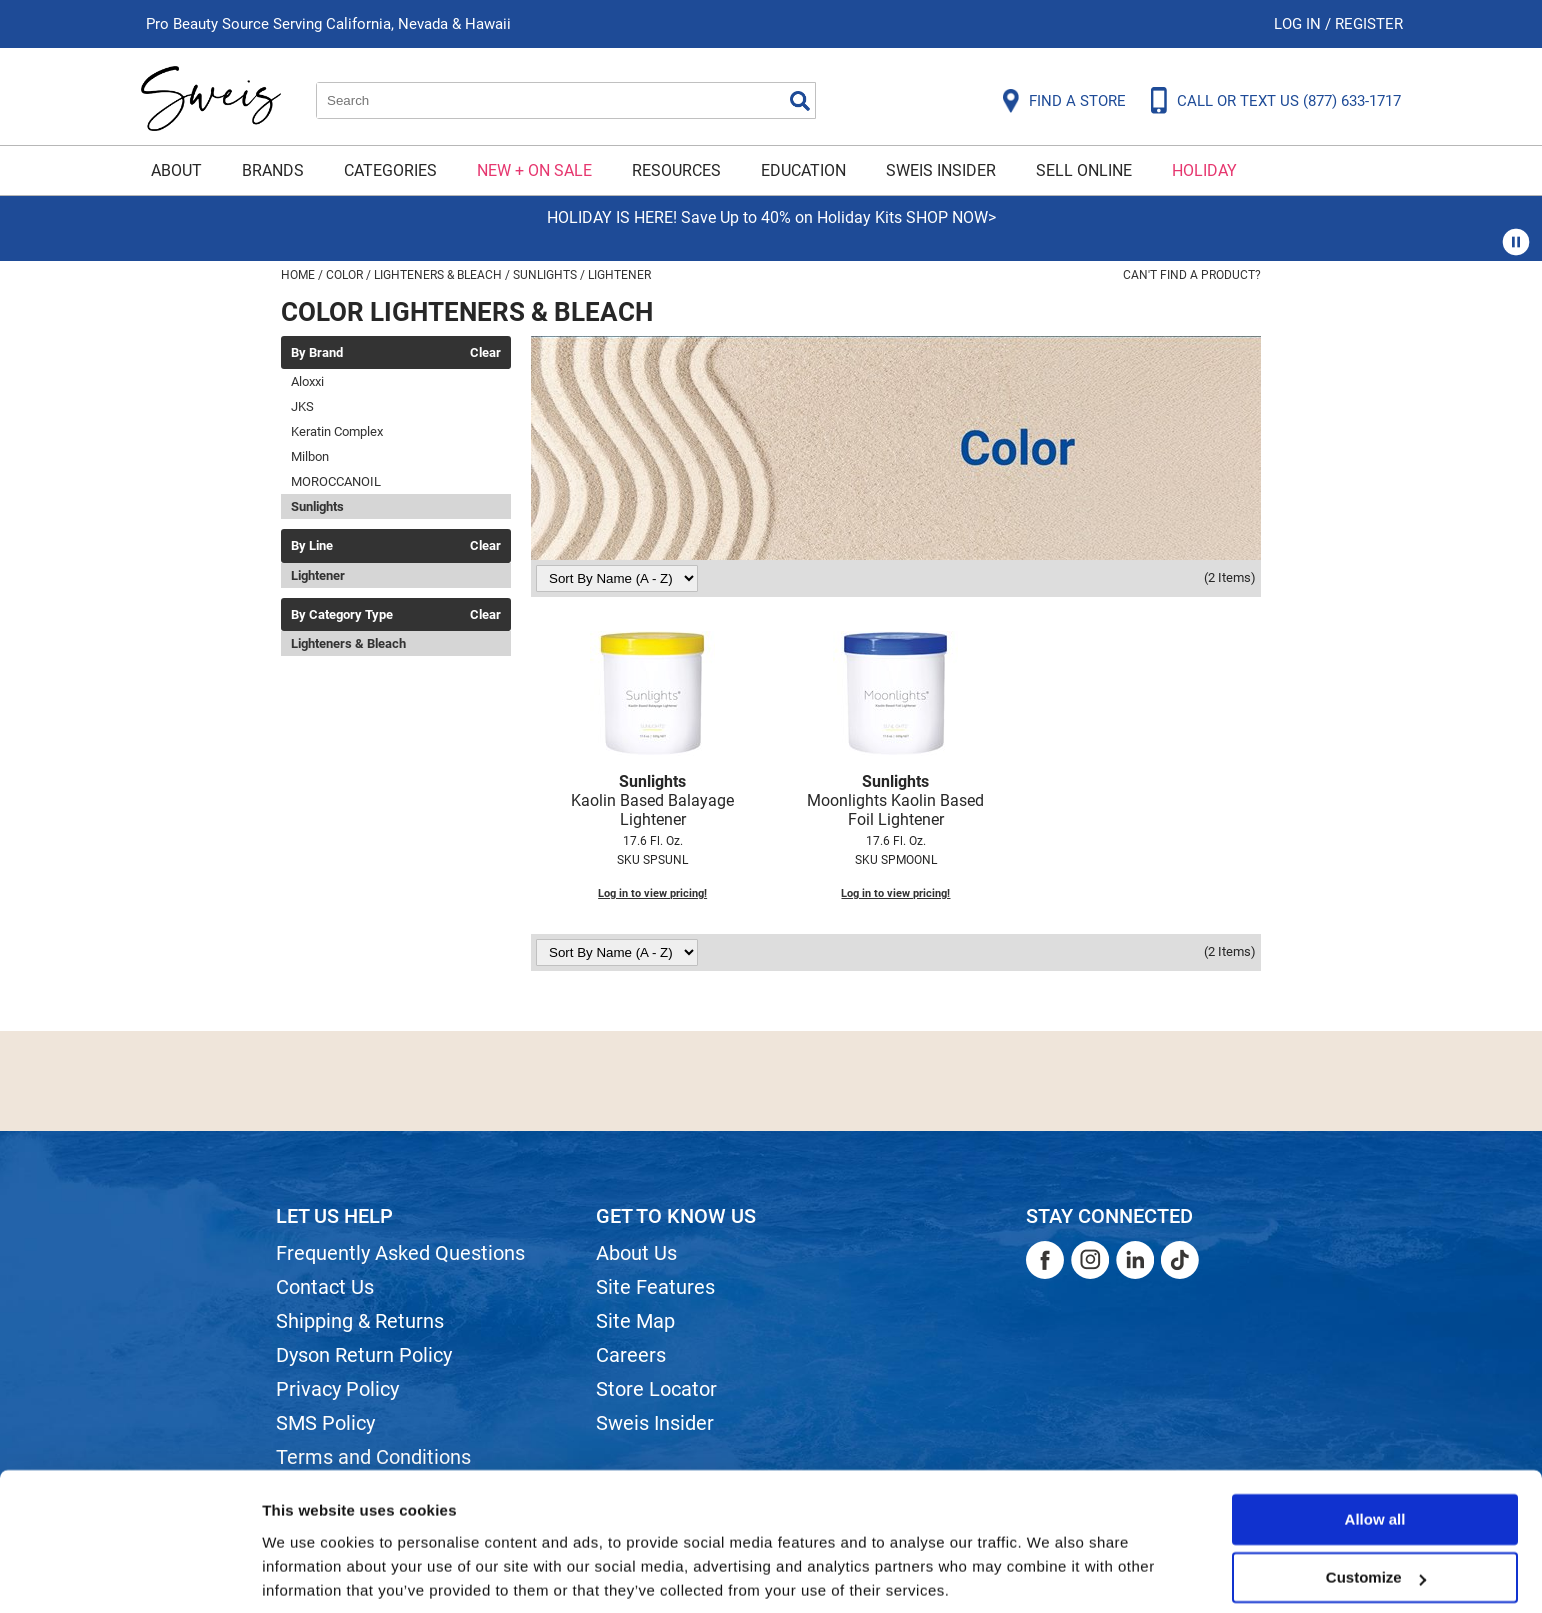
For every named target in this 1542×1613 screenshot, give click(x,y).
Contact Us (325, 1287)
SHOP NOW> (951, 217)
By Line (312, 546)
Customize (1376, 1505)
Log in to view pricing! (652, 893)
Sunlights (317, 506)
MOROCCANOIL (336, 481)
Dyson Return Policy (364, 1355)
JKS (302, 406)
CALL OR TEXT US (1289, 101)
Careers (631, 1355)
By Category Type (342, 615)
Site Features (655, 1287)
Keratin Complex (337, 431)
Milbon (310, 456)
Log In (1299, 24)
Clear (485, 353)
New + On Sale (534, 170)
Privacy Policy (337, 1389)
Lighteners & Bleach (348, 643)
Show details (308, 1573)
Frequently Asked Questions (400, 1253)
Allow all (1375, 1447)
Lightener (318, 575)
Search (800, 101)
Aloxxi (307, 381)
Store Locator (656, 1389)
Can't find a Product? (1192, 275)
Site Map (635, 1321)
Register (1369, 24)
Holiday (1204, 170)
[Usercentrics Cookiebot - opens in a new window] (129, 1574)
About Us (636, 1253)
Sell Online (1084, 170)
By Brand (317, 353)
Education (803, 170)
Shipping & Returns (360, 1321)
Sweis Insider (941, 170)
